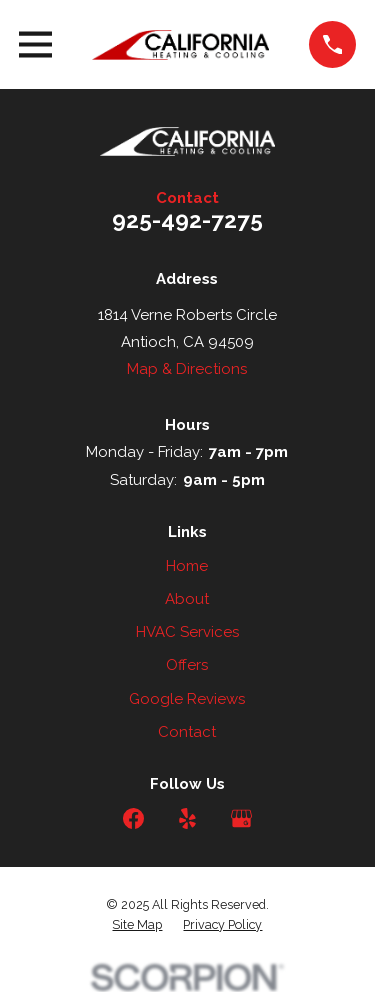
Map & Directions (187, 369)
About (187, 599)
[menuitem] (137, 925)
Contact (187, 732)
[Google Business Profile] (241, 818)
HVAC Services (187, 632)
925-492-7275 (187, 220)
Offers (187, 665)
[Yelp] (187, 818)
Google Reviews (187, 699)
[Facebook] (133, 818)
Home (187, 566)
